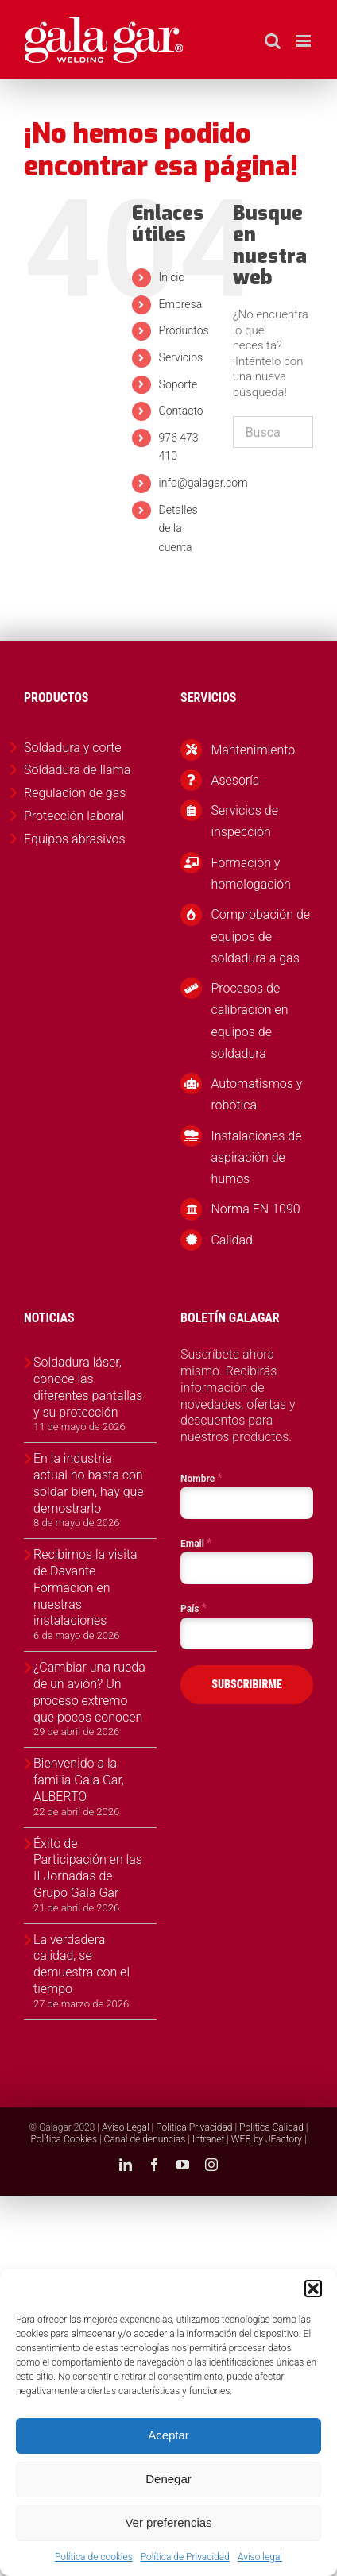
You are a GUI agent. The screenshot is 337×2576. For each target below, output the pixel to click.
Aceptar (168, 2435)
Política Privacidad (194, 2127)
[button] (313, 2288)
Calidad (232, 1240)
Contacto (181, 410)
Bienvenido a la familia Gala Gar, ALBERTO (78, 1780)
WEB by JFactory (266, 2139)
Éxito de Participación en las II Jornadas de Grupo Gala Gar (87, 1868)
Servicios (181, 357)
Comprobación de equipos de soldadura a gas (260, 936)
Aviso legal (260, 2557)
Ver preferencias (168, 2522)
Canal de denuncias (145, 2139)
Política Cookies (63, 2139)
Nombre (201, 1477)
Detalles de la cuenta (178, 528)
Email (195, 1543)
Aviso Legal (125, 2127)
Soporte (178, 384)
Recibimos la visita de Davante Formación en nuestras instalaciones (85, 1587)
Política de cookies (94, 2557)
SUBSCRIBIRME (246, 1684)
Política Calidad (271, 2127)
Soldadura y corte (73, 747)
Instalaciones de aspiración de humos (256, 1157)
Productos (184, 330)
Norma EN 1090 (255, 1209)
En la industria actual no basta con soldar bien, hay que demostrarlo (88, 1483)
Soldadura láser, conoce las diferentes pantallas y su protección (87, 1387)
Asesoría (235, 780)
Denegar (168, 2478)
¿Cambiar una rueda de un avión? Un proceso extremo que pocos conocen (89, 1692)
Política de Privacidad (185, 2557)
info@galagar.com (203, 482)
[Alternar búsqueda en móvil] (273, 41)
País (193, 1608)
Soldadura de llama (77, 769)
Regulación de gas (75, 792)
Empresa (181, 304)
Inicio (172, 277)
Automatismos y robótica (256, 1094)
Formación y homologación (250, 873)
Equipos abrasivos (75, 838)
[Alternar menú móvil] (304, 41)
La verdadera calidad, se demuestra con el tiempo (81, 1964)
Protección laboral (74, 815)
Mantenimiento (253, 750)
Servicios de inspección (244, 821)
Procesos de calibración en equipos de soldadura (249, 1021)
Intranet (208, 2139)
